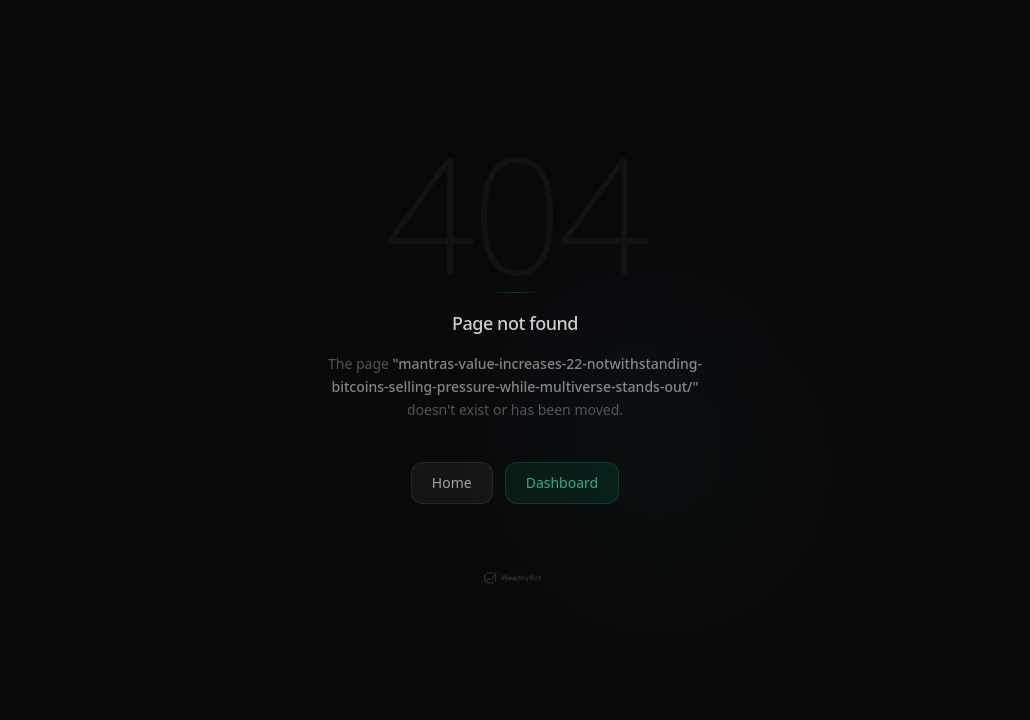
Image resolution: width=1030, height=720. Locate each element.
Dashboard (562, 482)
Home (452, 482)
